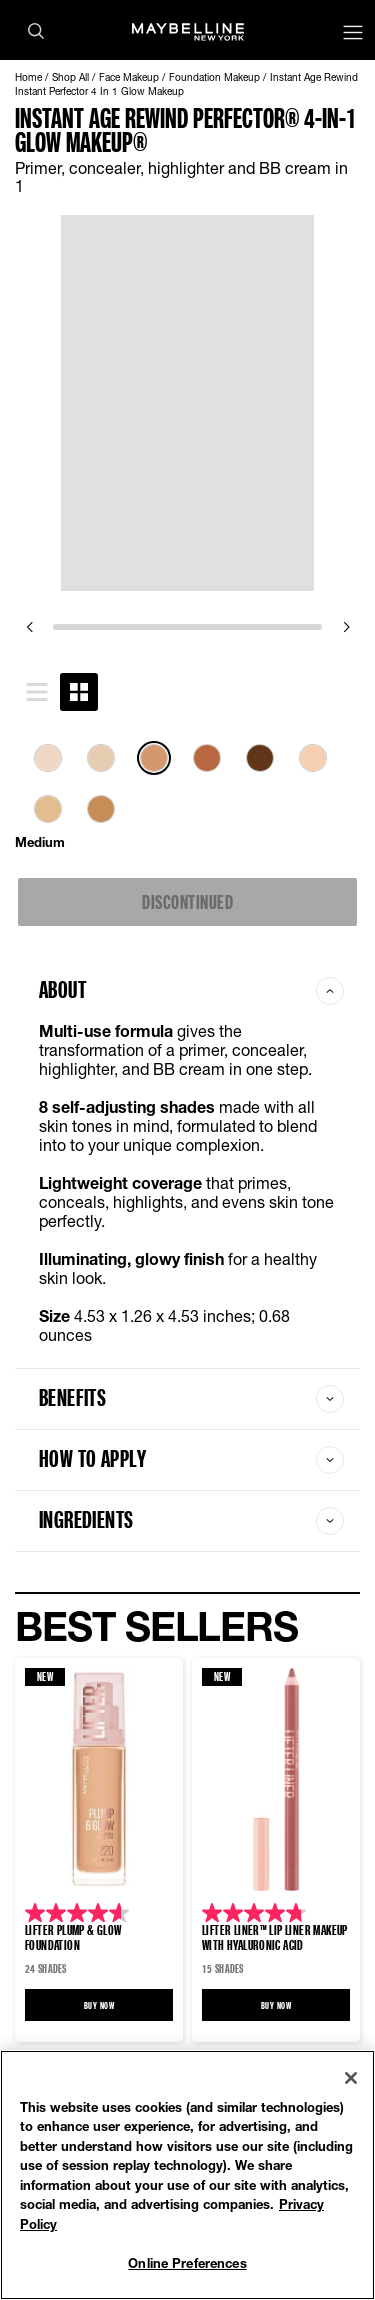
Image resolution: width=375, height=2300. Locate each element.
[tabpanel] (187, 796)
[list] (187, 794)
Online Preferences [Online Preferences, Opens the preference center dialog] (187, 2263)
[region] (187, 2175)
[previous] (29, 627)
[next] (346, 627)
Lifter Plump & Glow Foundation (73, 1937)
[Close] (351, 2078)
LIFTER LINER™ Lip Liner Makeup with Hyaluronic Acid (275, 1937)
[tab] (37, 692)
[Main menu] (353, 34)
